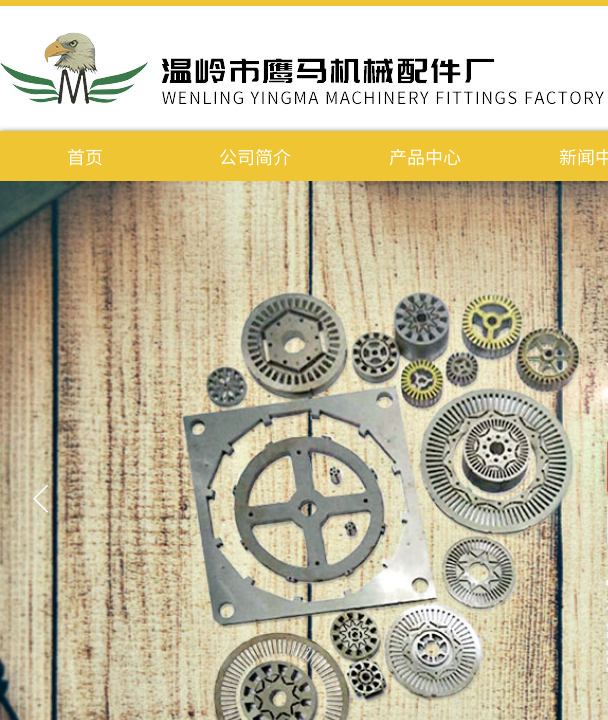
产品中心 (425, 156)
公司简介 (255, 156)
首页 (85, 156)
